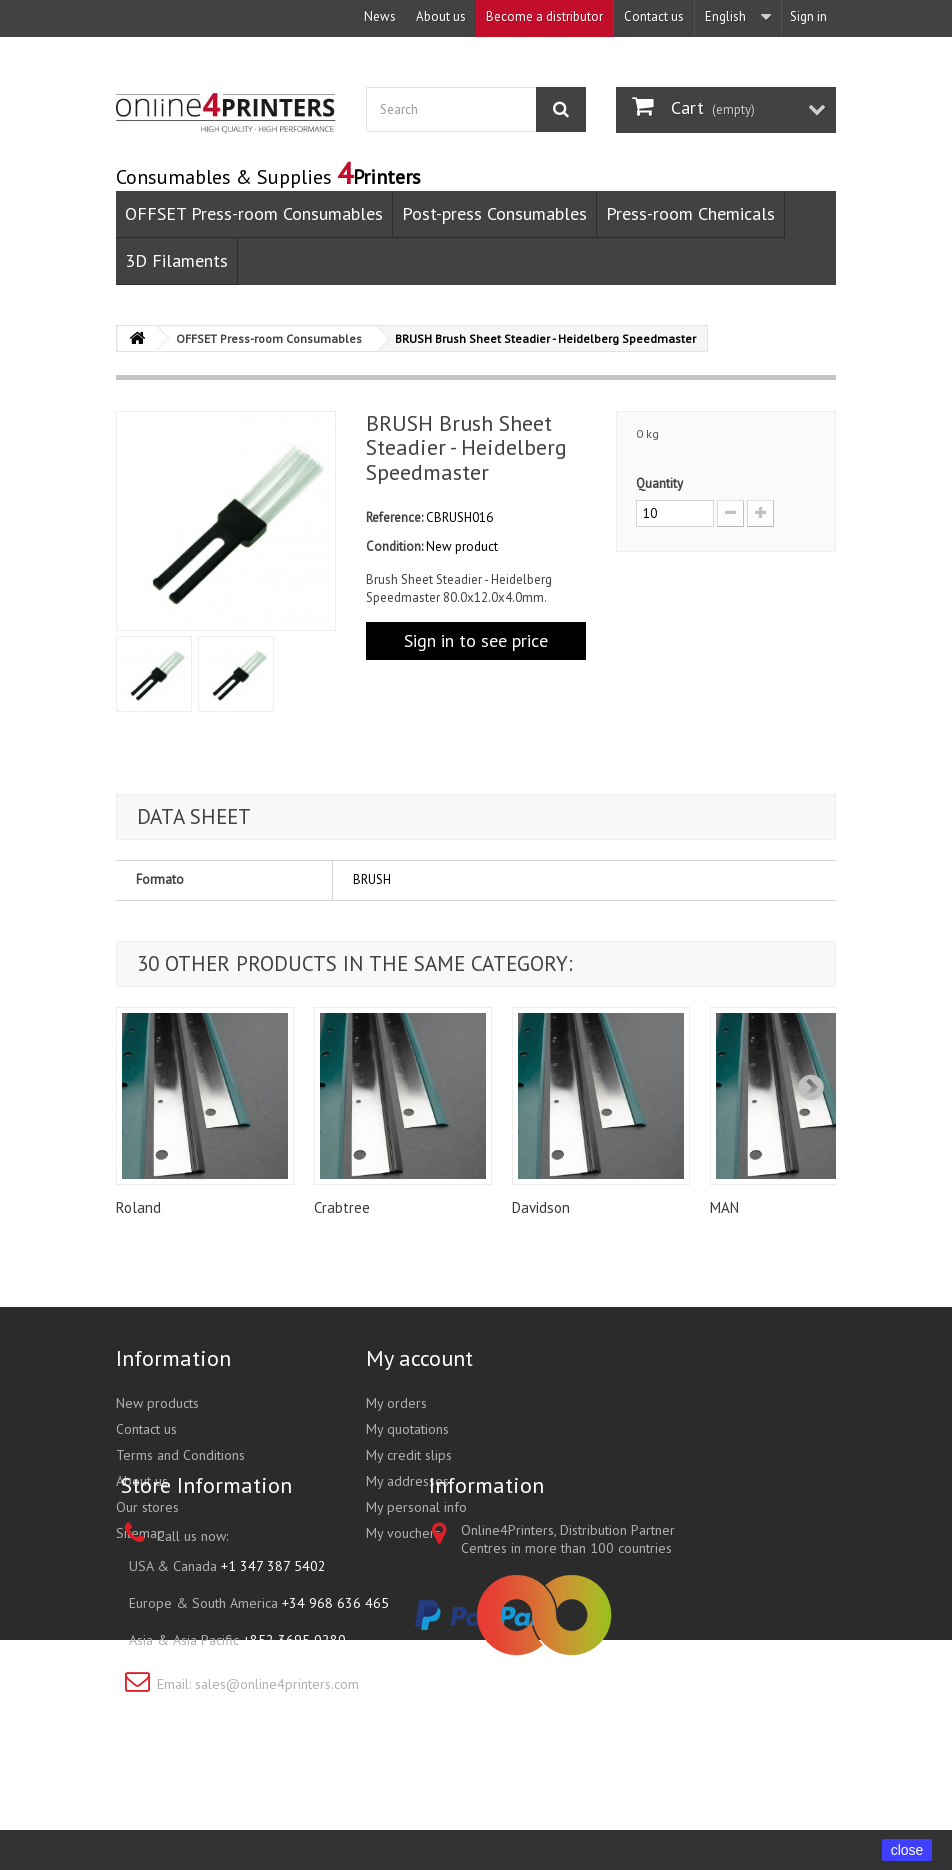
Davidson (541, 1207)
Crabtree (342, 1207)
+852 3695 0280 (294, 1745)
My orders (396, 1403)
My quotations (407, 1429)
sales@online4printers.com (277, 1789)
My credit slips (409, 1455)
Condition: (394, 546)
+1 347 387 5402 (273, 1671)
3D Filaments (176, 260)
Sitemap (140, 1533)
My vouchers (403, 1533)
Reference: (394, 517)
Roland (138, 1207)
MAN (724, 1207)
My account (419, 1358)
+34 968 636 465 (335, 1708)
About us (441, 16)
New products (157, 1403)
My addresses (407, 1481)
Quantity (659, 483)
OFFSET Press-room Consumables (254, 213)
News (380, 16)
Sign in (808, 16)
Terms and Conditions (180, 1455)
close (907, 1850)
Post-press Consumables (494, 213)
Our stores (147, 1507)
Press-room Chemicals (690, 213)
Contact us (654, 16)
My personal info (416, 1507)
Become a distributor (544, 16)
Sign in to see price (476, 640)
